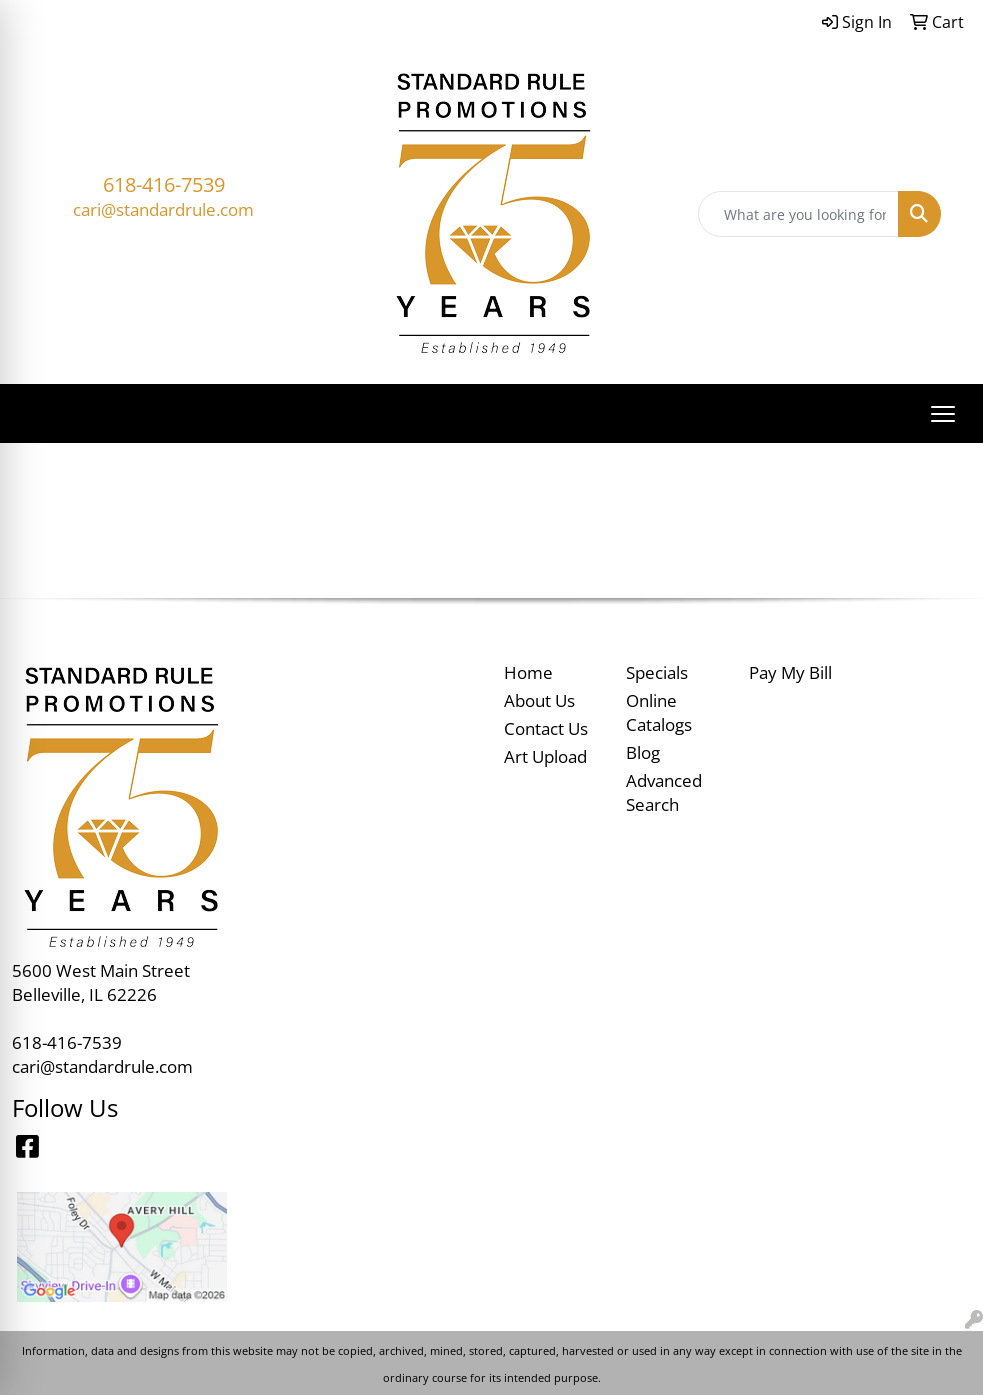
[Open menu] (943, 414)
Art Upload (545, 756)
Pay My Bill (790, 672)
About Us (539, 700)
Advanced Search (664, 792)
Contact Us (546, 728)
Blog (643, 752)
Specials (657, 672)
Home (528, 672)
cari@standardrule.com (163, 209)
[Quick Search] (798, 214)
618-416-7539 (164, 184)
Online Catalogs (659, 712)
